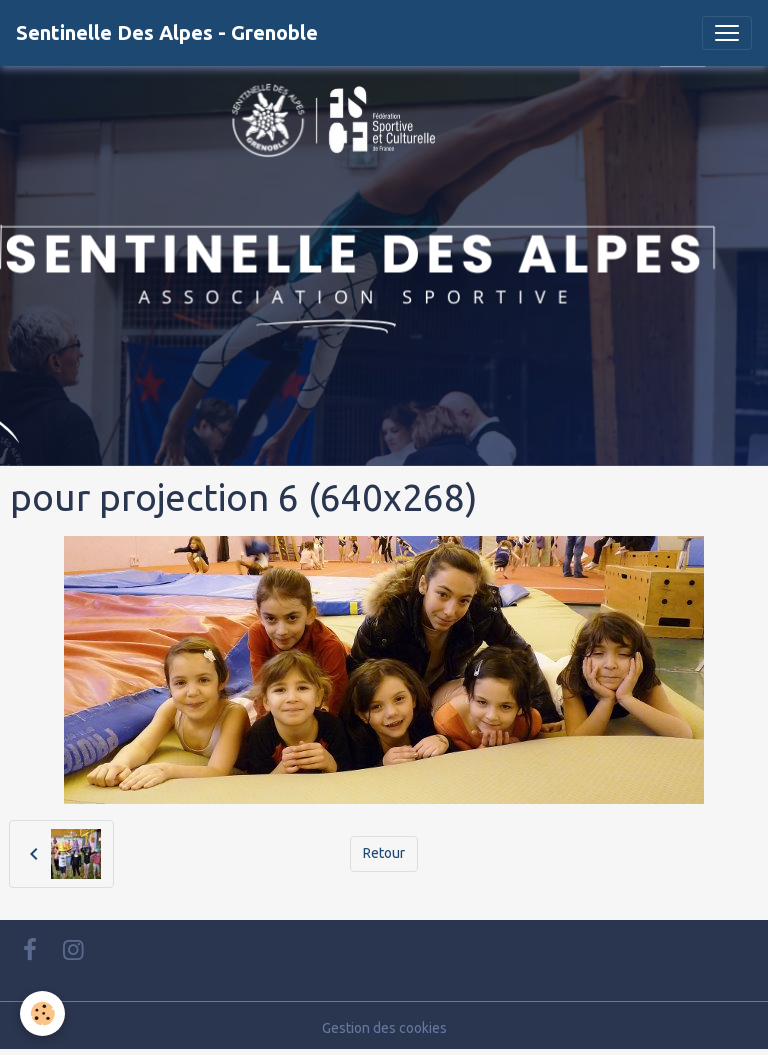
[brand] (167, 33)
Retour (384, 853)
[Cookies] (42, 1013)
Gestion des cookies (384, 1028)
